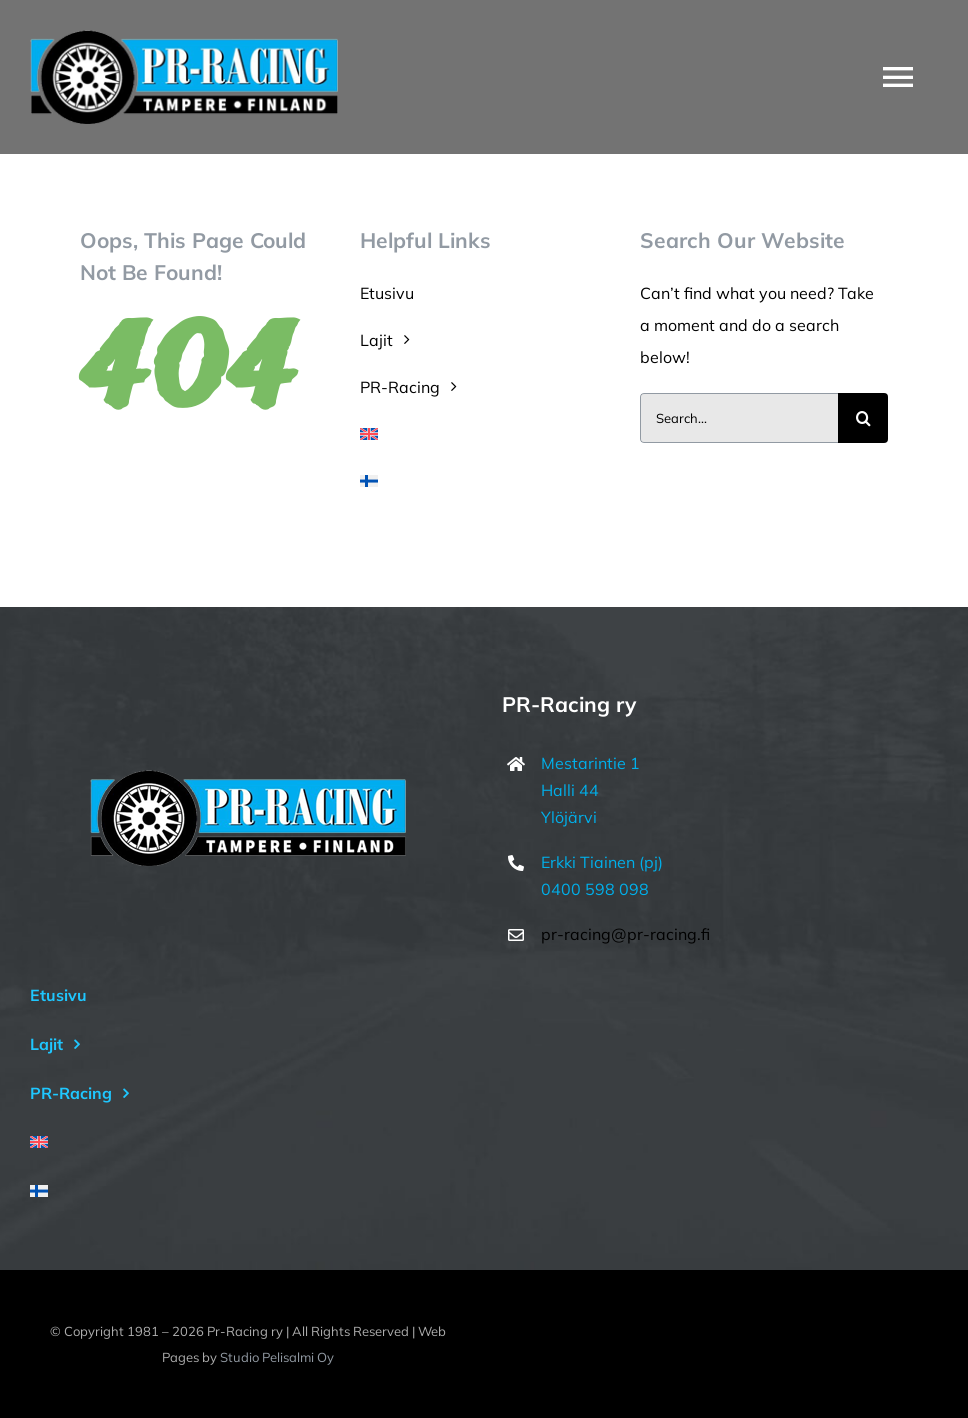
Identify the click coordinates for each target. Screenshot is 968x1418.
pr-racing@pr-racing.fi (625, 934)
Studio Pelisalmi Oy (277, 1357)
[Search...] (739, 418)
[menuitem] (484, 434)
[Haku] (863, 418)
